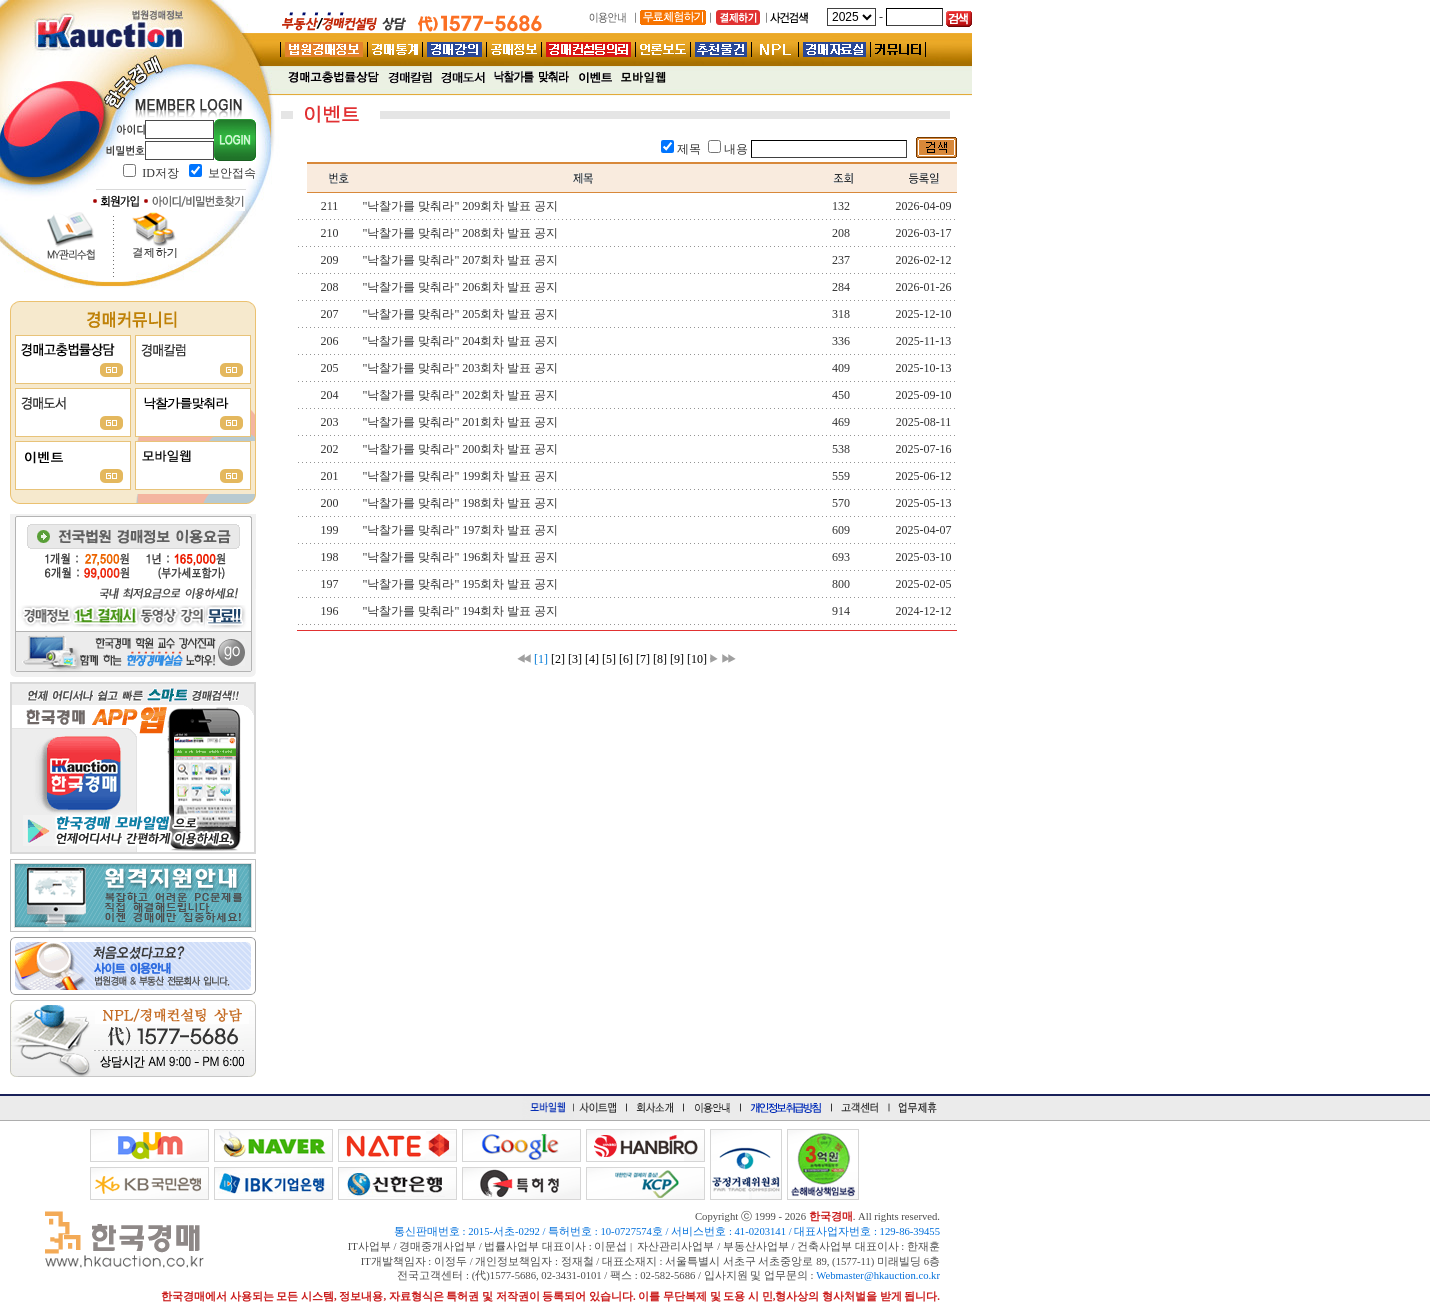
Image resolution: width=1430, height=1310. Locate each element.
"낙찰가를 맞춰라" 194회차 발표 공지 (461, 611)
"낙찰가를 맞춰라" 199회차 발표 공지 (461, 476)
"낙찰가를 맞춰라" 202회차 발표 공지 (461, 395)
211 (330, 206)
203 (330, 422)
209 (330, 260)
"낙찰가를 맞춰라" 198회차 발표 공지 (461, 503)
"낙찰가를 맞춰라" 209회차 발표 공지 (461, 206)
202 (330, 449)
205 (330, 368)
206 (330, 341)
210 (330, 233)
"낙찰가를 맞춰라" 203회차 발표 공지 (461, 368)
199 (330, 530)
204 (330, 395)
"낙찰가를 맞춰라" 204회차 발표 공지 (461, 341)
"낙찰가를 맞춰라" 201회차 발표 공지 (461, 422)
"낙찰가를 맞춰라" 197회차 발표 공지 (461, 530)
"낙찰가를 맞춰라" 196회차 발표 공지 (461, 557)
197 (330, 584)
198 (330, 557)
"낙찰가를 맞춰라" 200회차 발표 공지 (461, 449)
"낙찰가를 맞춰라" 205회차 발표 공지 (461, 314)
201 (330, 476)
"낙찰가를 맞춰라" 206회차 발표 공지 (461, 287)
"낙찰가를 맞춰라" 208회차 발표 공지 (461, 233)
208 (330, 287)
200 (330, 503)
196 (330, 611)
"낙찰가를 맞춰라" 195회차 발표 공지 (461, 584)
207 (330, 314)
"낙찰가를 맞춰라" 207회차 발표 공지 (461, 260)
